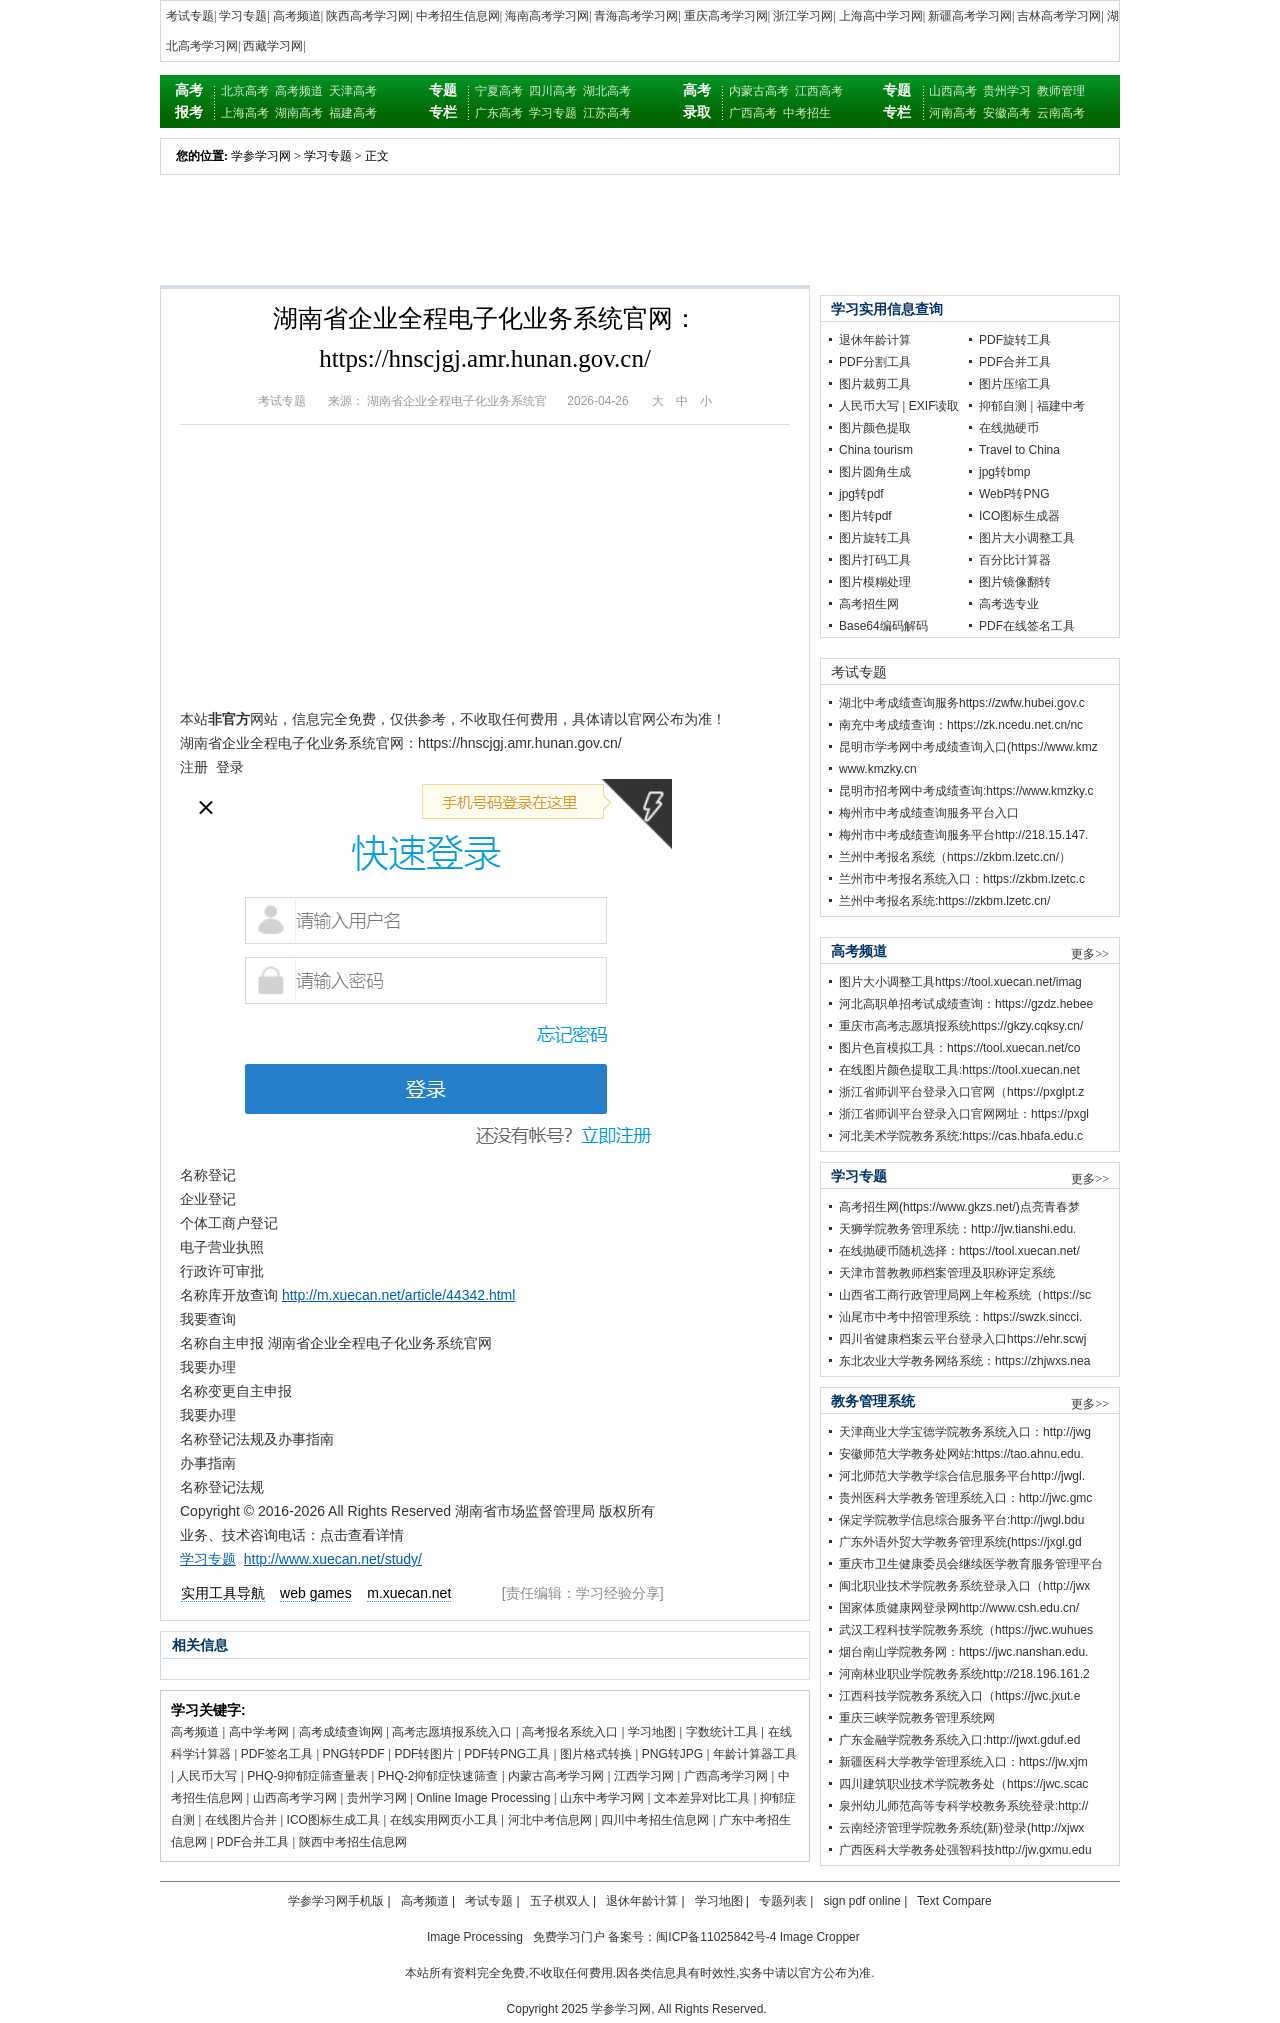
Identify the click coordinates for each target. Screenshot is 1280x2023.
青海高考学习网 (636, 16)
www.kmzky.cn (878, 769)
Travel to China (1019, 450)
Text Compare (954, 1901)
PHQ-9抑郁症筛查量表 (307, 1776)
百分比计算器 (1015, 560)
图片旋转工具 (875, 538)
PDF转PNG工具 (507, 1754)
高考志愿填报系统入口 (452, 1732)
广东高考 (499, 113)
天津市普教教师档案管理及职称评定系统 (947, 1273)
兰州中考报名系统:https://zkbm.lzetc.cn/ (944, 901)
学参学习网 (261, 156)
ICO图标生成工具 (333, 1820)
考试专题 (190, 16)
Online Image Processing (483, 1798)
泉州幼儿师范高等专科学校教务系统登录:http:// (963, 1806)
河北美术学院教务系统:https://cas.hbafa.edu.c (961, 1136)
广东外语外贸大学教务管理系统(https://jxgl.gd (960, 1542)
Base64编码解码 (883, 626)
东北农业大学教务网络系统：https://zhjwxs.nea (964, 1361)
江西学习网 (644, 1776)
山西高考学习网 (295, 1798)
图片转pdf (865, 516)
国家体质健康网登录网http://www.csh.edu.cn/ (959, 1608)
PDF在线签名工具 (1027, 626)
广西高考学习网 (726, 1776)
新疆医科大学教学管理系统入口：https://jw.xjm (963, 1762)
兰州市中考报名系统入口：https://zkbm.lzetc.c (962, 879)
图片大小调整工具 (1027, 538)
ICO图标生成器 (1019, 516)
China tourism (876, 450)
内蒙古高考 (759, 91)
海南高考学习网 (547, 16)
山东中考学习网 (602, 1798)
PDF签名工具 (277, 1754)
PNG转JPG (672, 1754)
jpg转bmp (1004, 472)
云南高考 (1061, 113)
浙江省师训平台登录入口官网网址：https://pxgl (964, 1114)
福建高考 (353, 113)
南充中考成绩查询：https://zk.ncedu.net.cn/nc (961, 725)
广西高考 (753, 113)
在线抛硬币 (1009, 428)
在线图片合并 (241, 1820)
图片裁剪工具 (875, 384)
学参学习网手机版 (336, 1901)
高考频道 (297, 16)
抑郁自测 (1003, 406)
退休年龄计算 (875, 340)
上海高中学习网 (881, 16)
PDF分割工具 (875, 362)
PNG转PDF (354, 1754)
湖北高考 (607, 91)
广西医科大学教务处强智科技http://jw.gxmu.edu (965, 1850)
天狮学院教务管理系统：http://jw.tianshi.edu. (957, 1229)
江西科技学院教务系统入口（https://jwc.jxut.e (959, 1696)
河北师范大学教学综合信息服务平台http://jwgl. (962, 1476)
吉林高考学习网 (1059, 16)
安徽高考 (1007, 113)
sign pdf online (861, 1901)
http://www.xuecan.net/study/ (333, 1559)
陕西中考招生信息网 (353, 1842)
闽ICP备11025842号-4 (716, 1937)
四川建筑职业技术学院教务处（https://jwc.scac (963, 1784)
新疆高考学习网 (970, 16)
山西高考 (953, 91)
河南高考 (953, 113)
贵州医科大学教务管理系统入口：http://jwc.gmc (965, 1498)
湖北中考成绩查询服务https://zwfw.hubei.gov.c (962, 703)
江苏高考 (607, 113)
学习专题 (243, 16)
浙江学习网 (803, 16)
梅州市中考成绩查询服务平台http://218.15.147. (963, 835)
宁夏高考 (499, 91)
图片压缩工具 (1015, 384)
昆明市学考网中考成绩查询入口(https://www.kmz (968, 747)
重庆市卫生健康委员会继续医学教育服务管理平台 (971, 1564)
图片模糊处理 (875, 582)
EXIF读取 (934, 406)
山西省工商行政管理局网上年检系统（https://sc (965, 1295)
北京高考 (245, 91)
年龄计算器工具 (755, 1754)
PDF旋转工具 (1015, 340)
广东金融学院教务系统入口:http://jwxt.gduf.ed (959, 1740)
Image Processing (475, 1937)
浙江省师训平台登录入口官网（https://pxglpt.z (961, 1092)
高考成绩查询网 (341, 1732)
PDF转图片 (424, 1754)
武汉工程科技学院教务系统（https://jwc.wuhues (966, 1630)
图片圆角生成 (875, 472)
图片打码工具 (875, 560)
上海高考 (245, 113)
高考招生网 (869, 604)
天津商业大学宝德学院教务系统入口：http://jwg (965, 1432)
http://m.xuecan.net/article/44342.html (398, 1295)
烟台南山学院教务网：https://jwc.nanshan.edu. (963, 1652)
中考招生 (807, 113)
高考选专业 (1009, 604)
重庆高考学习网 (726, 16)
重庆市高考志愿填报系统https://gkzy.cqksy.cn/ (961, 1026)
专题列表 (783, 1901)
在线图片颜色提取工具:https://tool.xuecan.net (959, 1070)
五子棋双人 (560, 1901)
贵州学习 (1007, 91)
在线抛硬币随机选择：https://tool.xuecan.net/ (959, 1251)
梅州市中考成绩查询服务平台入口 (929, 813)
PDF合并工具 (253, 1842)
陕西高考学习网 (368, 16)
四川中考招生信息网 (655, 1820)
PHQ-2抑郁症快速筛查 (438, 1776)
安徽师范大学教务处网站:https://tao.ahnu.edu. (961, 1454)
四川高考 (553, 91)
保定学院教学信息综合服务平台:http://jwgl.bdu (961, 1520)
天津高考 (353, 91)
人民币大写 (207, 1776)
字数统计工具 (722, 1732)
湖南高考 (299, 113)
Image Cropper (820, 1937)
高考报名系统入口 (570, 1732)
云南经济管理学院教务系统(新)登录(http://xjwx (961, 1828)
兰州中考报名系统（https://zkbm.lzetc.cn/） (955, 857)
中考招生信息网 (458, 16)
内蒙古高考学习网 (556, 1776)
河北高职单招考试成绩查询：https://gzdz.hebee (966, 1004)
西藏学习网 (273, 46)
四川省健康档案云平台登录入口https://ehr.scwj (962, 1339)
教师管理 (1061, 91)
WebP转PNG (1014, 494)
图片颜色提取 (875, 428)
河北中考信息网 (550, 1820)
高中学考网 (259, 1732)
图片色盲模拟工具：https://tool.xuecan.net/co (959, 1048)
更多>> (1090, 954)
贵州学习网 (377, 1798)
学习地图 (652, 1732)
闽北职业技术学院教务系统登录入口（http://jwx (964, 1586)
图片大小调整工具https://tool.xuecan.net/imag (960, 982)
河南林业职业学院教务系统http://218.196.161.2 (964, 1674)
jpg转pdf (861, 494)
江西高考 (819, 91)
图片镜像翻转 (1015, 582)
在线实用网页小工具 (444, 1820)
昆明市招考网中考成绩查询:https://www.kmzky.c (966, 791)
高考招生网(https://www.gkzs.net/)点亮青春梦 (959, 1207)
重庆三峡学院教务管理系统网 (917, 1718)
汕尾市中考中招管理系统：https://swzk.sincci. (960, 1317)
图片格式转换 (596, 1754)
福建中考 (1061, 406)
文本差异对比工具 (702, 1798)
